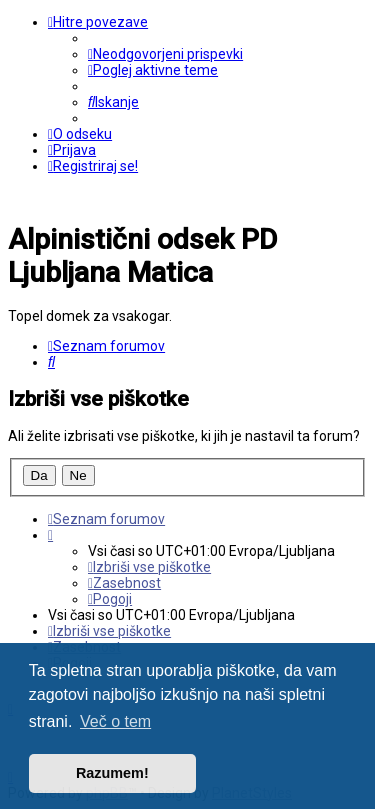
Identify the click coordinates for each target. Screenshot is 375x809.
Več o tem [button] (115, 721)
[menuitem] (165, 54)
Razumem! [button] (112, 773)
